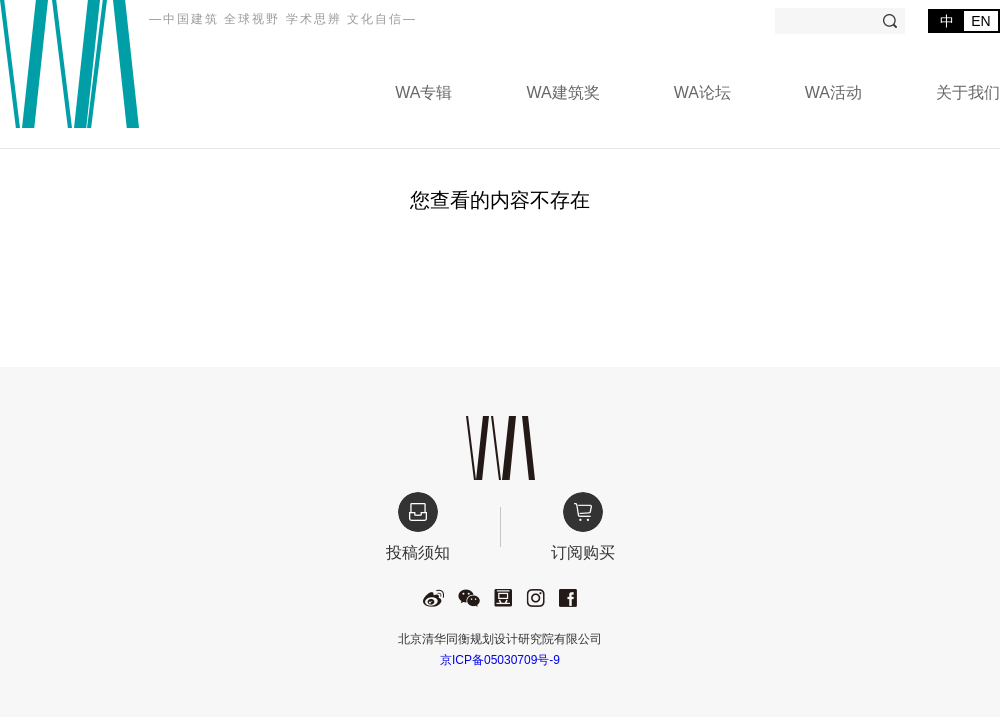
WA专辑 (423, 92)
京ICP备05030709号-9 (500, 660)
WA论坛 (702, 92)
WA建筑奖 (562, 92)
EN (980, 21)
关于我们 (968, 92)
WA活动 (833, 92)
